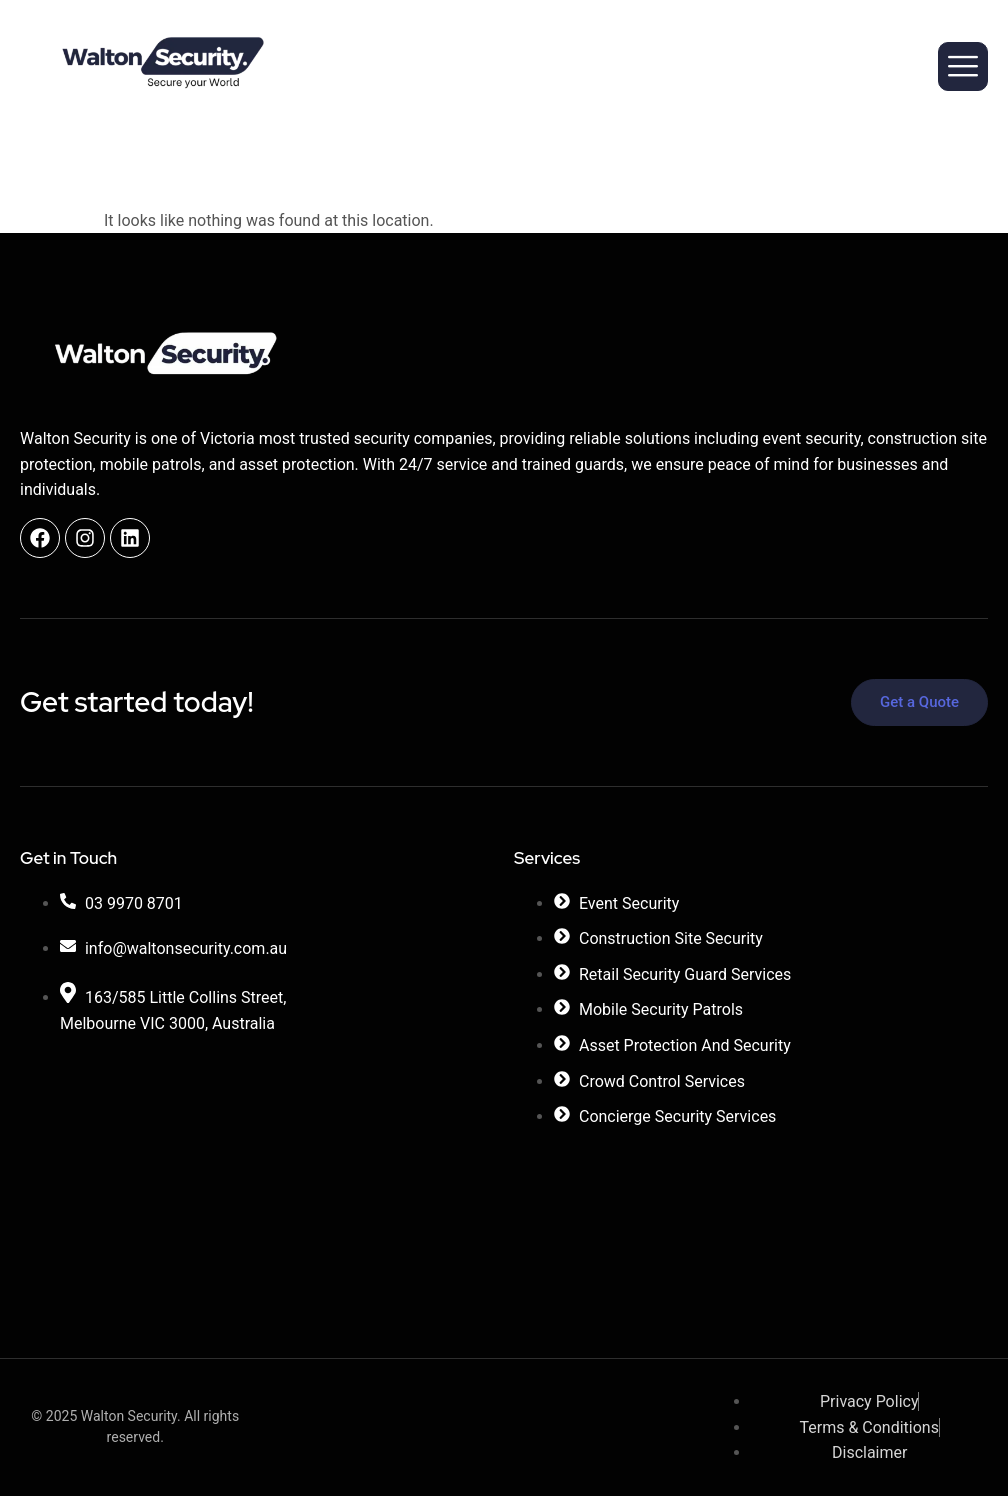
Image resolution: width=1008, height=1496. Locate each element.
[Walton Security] (257, 1163)
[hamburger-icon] (963, 66)
